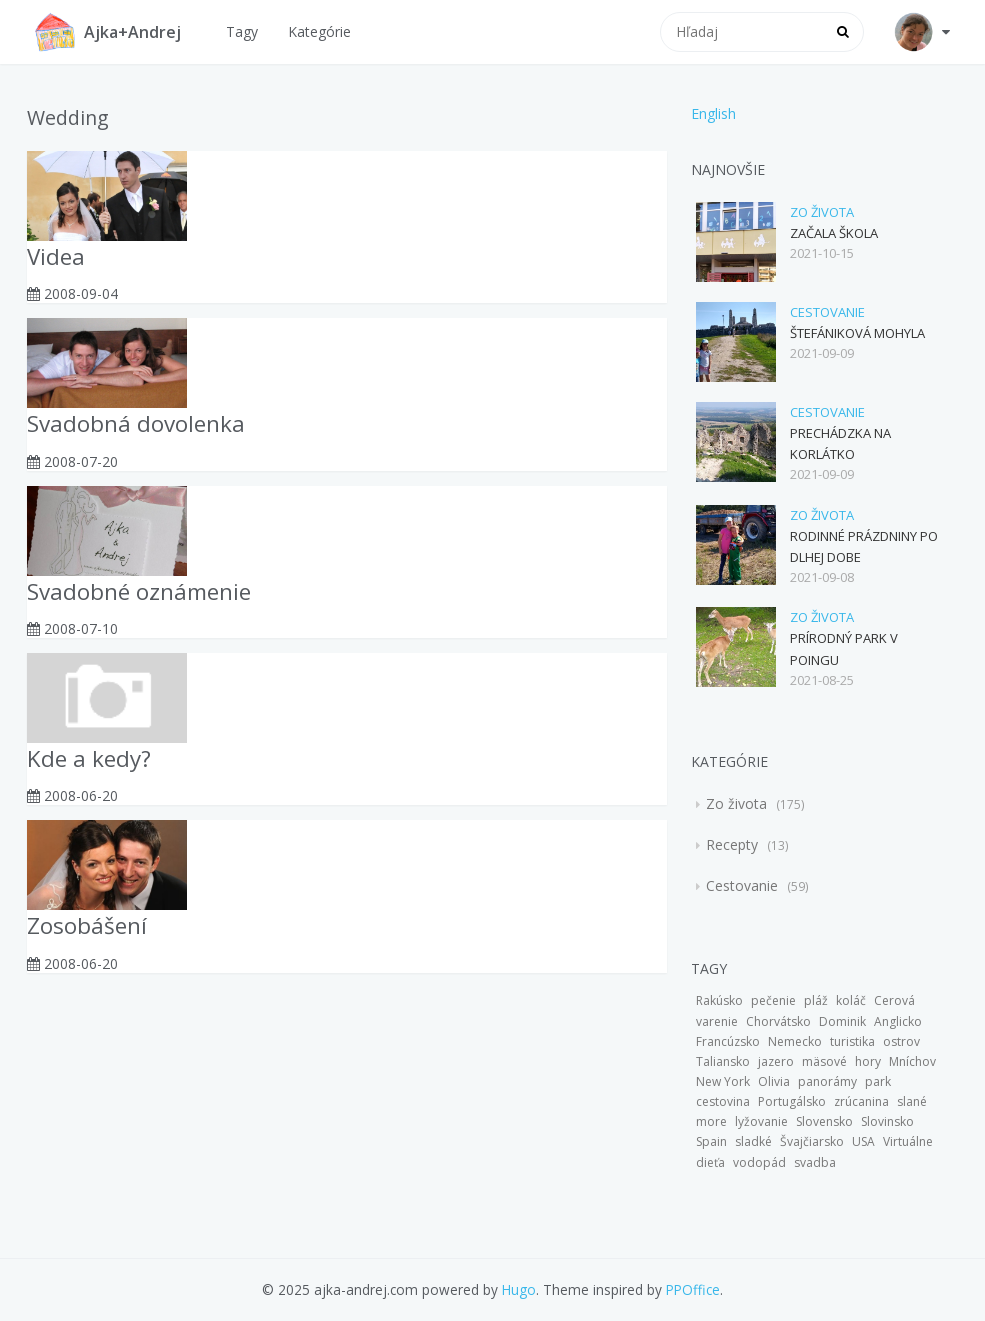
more (711, 1121)
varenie (717, 1021)
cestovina (723, 1101)
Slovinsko (887, 1121)
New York (723, 1081)
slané (912, 1101)
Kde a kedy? (89, 758)
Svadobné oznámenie (139, 591)
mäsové (824, 1061)
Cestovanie (827, 312)
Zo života (822, 212)
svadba (815, 1162)
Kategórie (319, 31)
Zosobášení (87, 925)
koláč (851, 1000)
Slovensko (824, 1121)
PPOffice (693, 1289)
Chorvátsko (778, 1021)
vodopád (759, 1162)
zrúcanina (861, 1101)
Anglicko (898, 1021)
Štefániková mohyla (857, 333)
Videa (56, 256)
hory (868, 1061)
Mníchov (912, 1061)
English (713, 113)
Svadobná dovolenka (136, 423)
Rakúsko (719, 1000)
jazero (776, 1061)
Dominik (842, 1021)
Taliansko (723, 1061)
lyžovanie (761, 1121)
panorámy (827, 1081)
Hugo (519, 1289)
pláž (816, 1000)
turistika (852, 1041)
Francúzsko (728, 1041)
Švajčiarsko (812, 1141)
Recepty (734, 844)
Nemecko (795, 1041)
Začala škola (834, 233)
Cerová (894, 1000)
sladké (753, 1141)
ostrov (901, 1041)
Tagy (242, 31)
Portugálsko (792, 1101)
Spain (711, 1141)
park (878, 1081)
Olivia (774, 1081)
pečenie (773, 1000)
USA (863, 1141)
